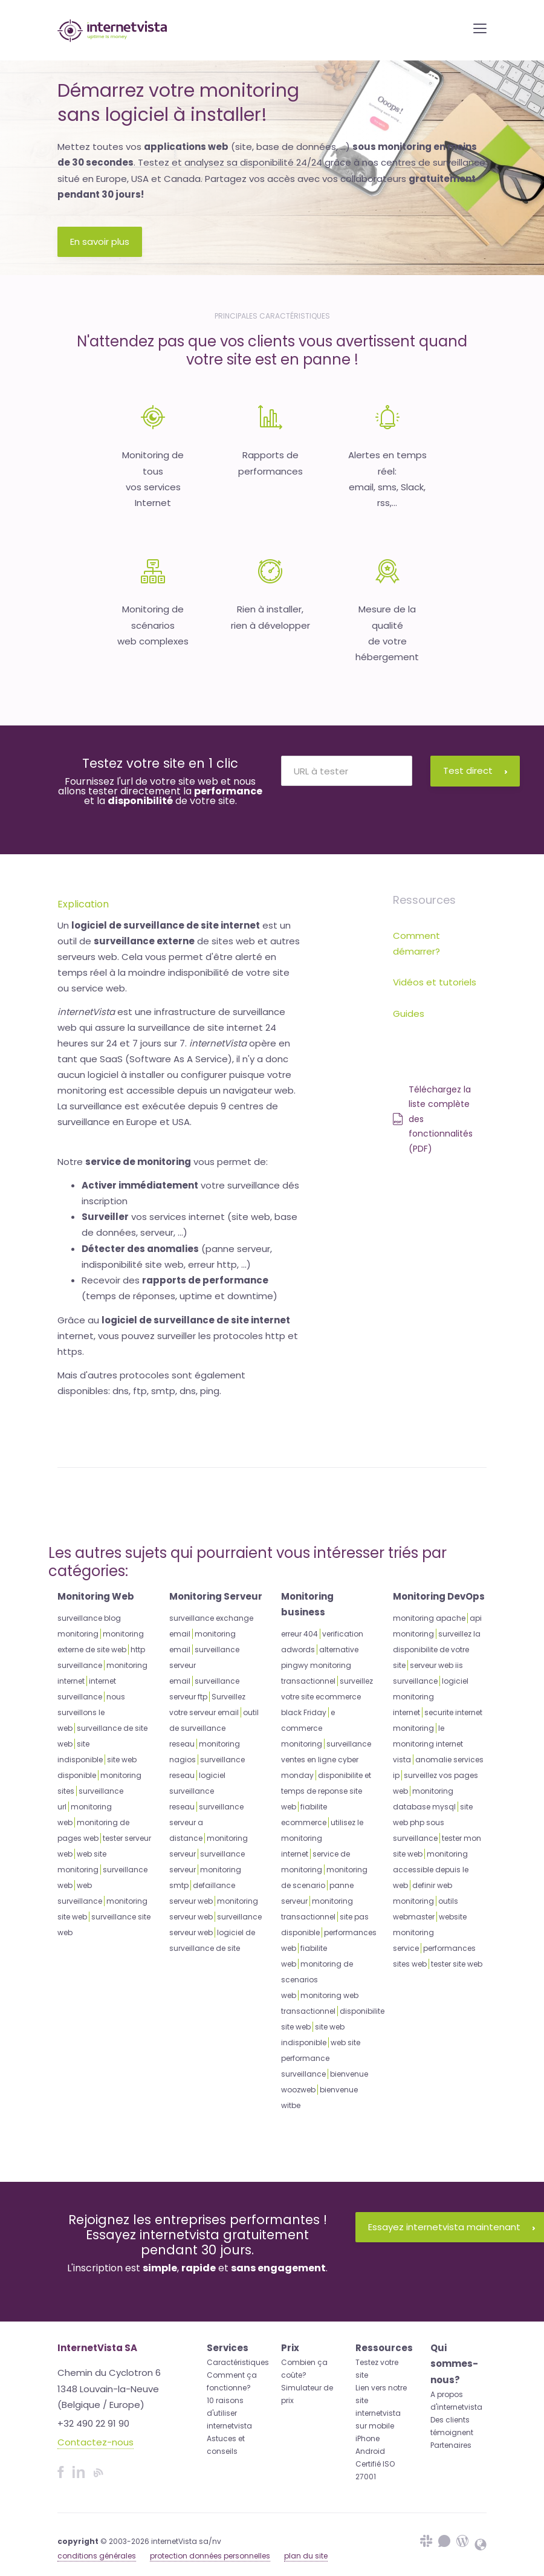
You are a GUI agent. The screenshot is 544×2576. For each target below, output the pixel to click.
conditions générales (96, 2556)
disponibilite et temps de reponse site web (326, 1791)
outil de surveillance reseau (214, 1728)
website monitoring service (430, 1932)
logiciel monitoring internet (430, 1697)
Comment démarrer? (416, 943)
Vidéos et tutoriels (434, 982)
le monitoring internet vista (428, 1744)
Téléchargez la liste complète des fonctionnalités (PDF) (433, 1119)
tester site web (456, 1964)
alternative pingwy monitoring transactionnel (319, 1665)
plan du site (306, 2556)
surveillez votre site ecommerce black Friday (327, 1697)
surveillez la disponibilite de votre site (437, 1649)
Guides (408, 1013)
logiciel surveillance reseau (197, 1791)
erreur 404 (299, 1634)
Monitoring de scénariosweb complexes (153, 625)
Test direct (475, 770)
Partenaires (450, 2445)
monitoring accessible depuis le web (430, 1869)
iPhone (367, 2438)
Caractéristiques (238, 2362)
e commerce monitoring (308, 1728)
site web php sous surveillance (433, 1822)
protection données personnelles (210, 2556)
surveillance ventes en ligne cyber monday (326, 1759)
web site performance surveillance (320, 2058)
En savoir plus (99, 241)
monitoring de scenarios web (317, 1979)
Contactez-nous (95, 2442)
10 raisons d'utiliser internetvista (229, 2413)
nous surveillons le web (91, 1712)
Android (370, 2451)
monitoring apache (429, 1618)
